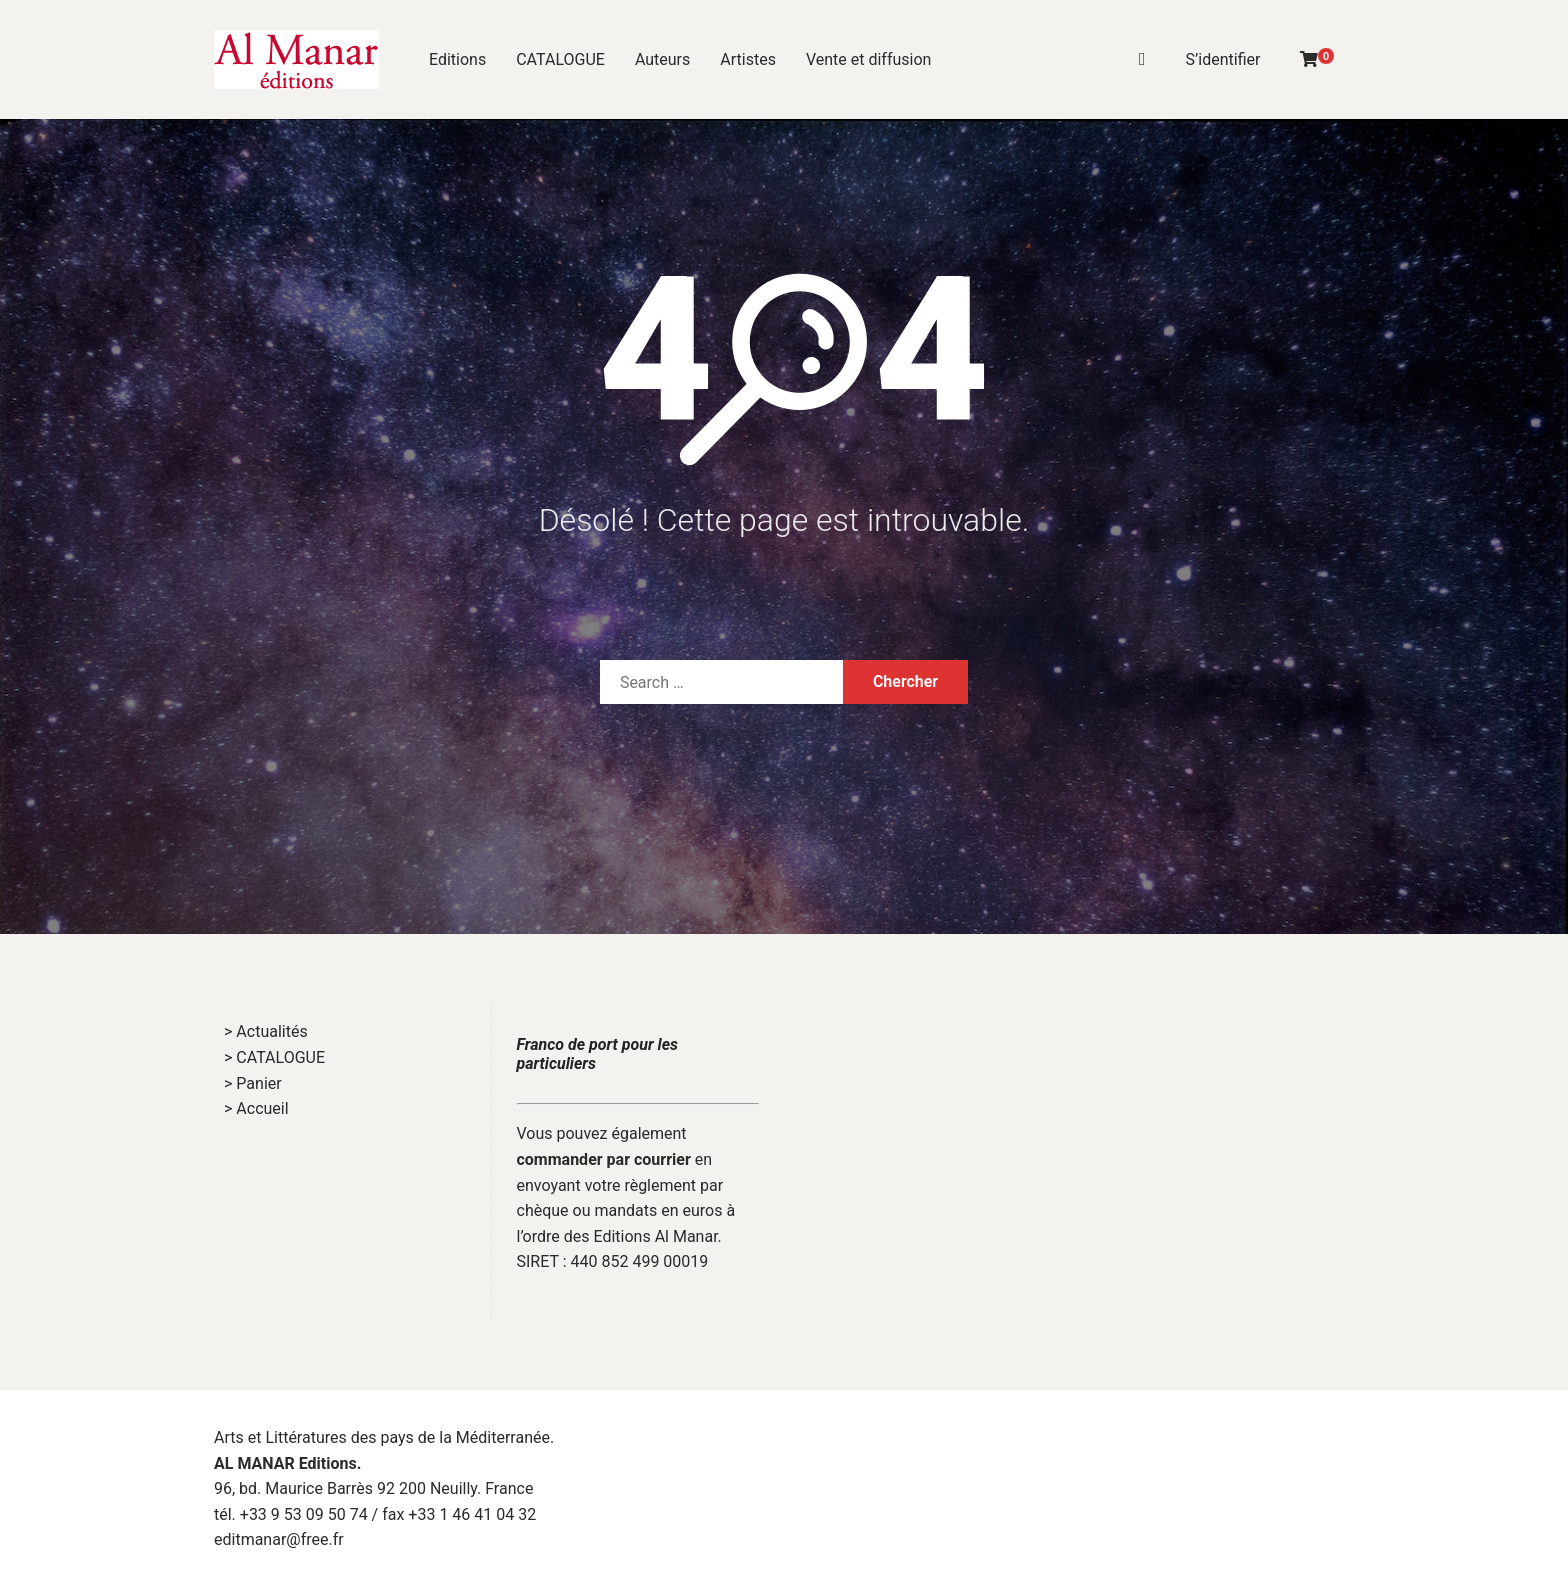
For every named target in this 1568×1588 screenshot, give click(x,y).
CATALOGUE (560, 59)
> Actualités (266, 1031)
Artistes (748, 59)
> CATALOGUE (274, 1057)
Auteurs (662, 59)
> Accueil (256, 1108)
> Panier (253, 1083)
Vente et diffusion (869, 59)
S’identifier (1223, 59)
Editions (457, 59)
